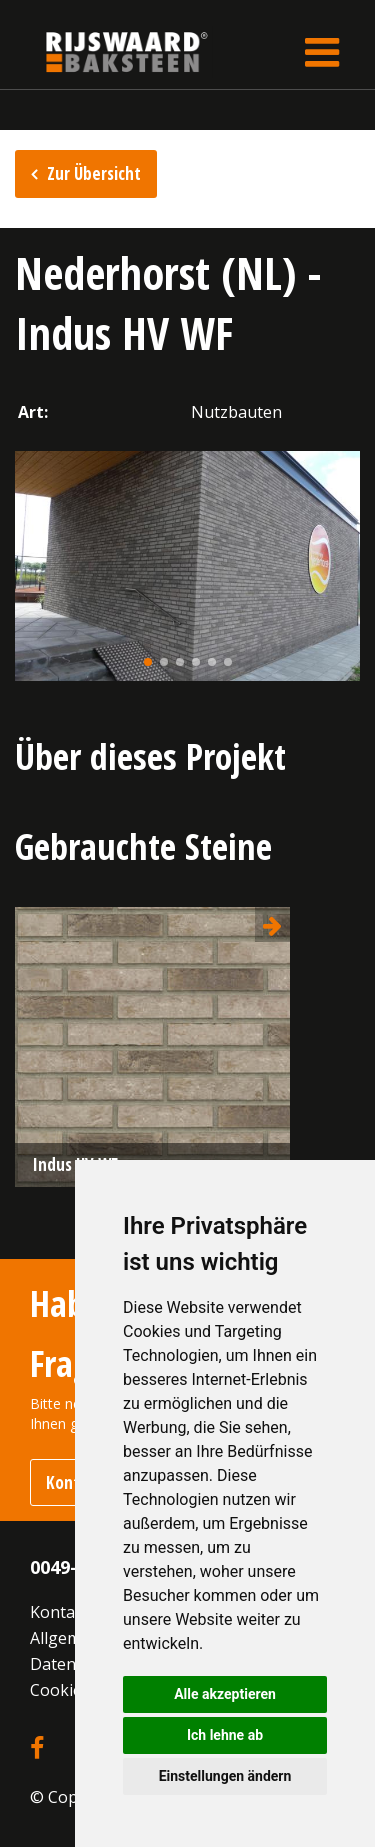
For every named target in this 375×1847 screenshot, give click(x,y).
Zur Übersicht (94, 173)
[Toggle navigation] (322, 52)
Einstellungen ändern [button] (225, 1776)
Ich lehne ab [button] (225, 1735)
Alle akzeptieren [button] (225, 1694)
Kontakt (60, 1612)
